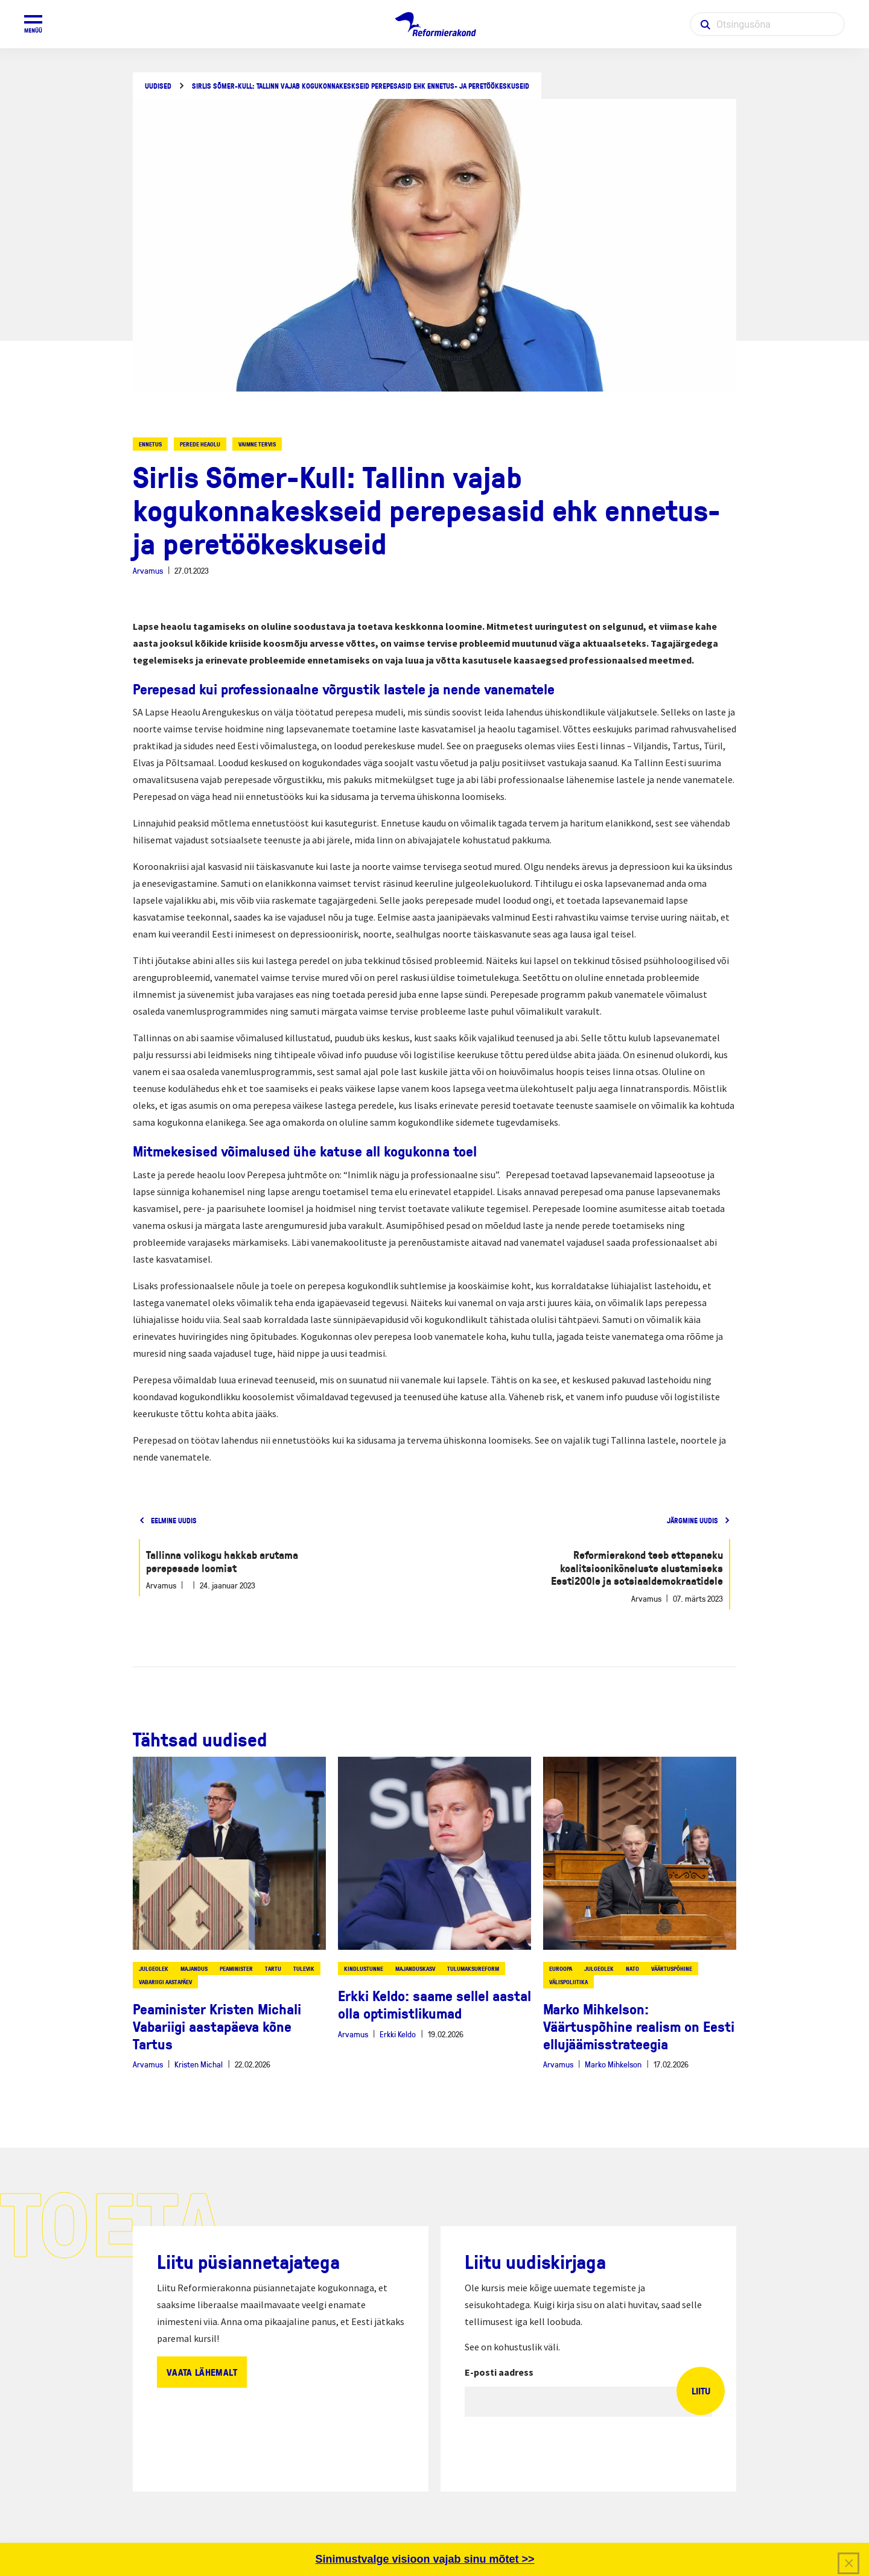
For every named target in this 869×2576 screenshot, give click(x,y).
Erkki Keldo (398, 2034)
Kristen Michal (198, 2064)
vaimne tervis (257, 444)
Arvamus (148, 570)
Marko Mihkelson (613, 2064)
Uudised (158, 86)
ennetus (150, 444)
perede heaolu (200, 444)
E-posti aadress (499, 2372)
